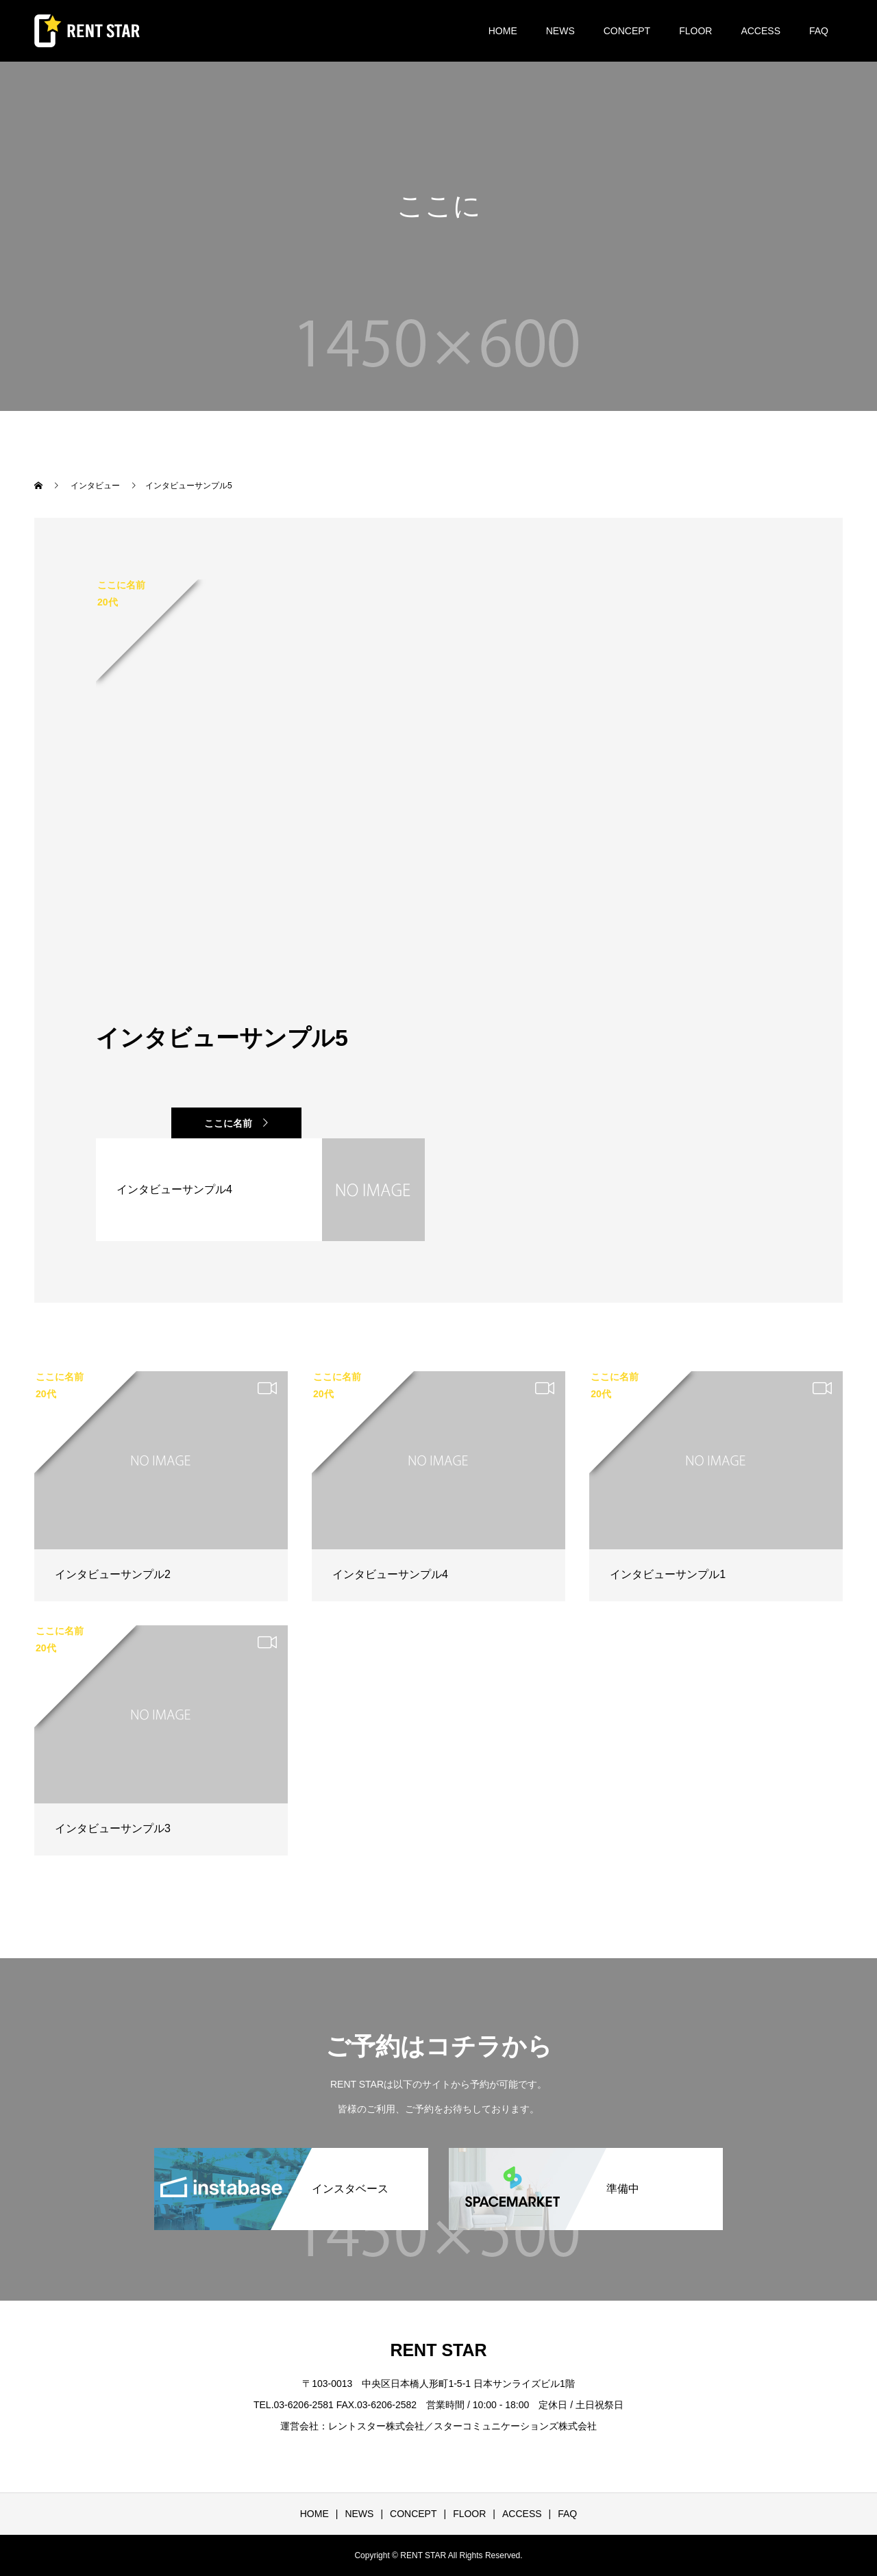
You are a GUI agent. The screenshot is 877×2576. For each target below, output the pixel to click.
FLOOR (695, 30)
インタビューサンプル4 (390, 1574)
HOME (503, 30)
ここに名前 (228, 1123)
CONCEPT (627, 30)
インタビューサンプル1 (668, 1574)
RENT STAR (438, 2350)
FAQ (818, 30)
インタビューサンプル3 (113, 1828)
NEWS (560, 30)
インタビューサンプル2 (113, 1574)
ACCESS (760, 30)
